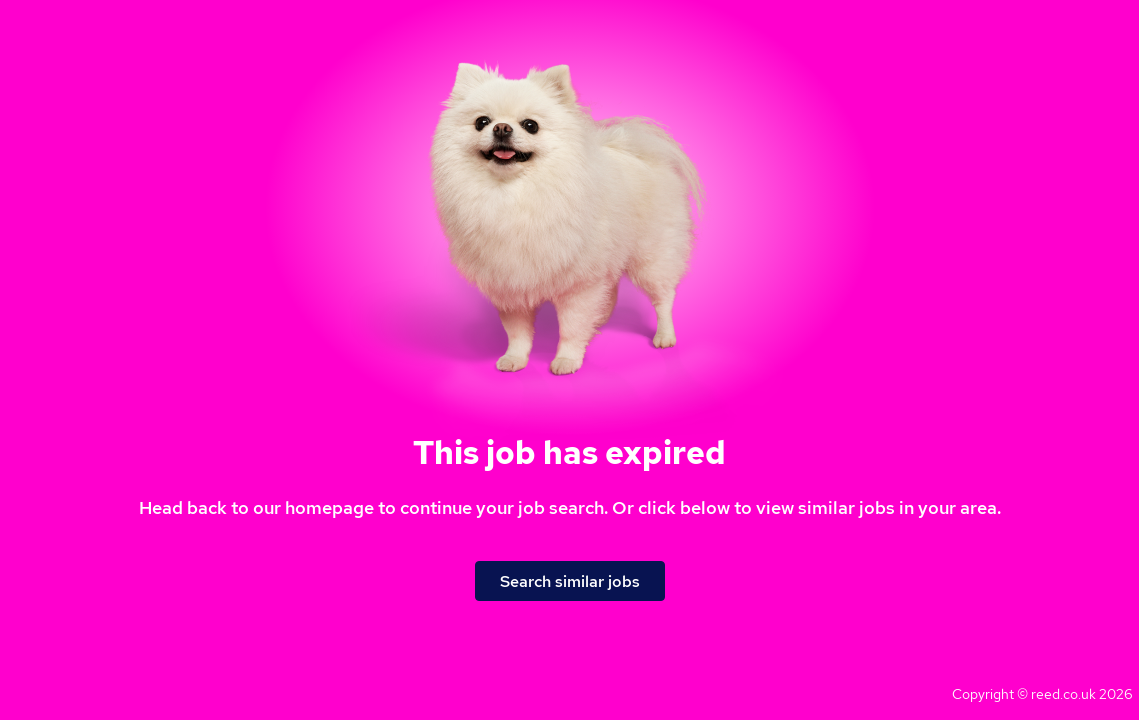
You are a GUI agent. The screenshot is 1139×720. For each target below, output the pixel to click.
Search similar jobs (570, 581)
